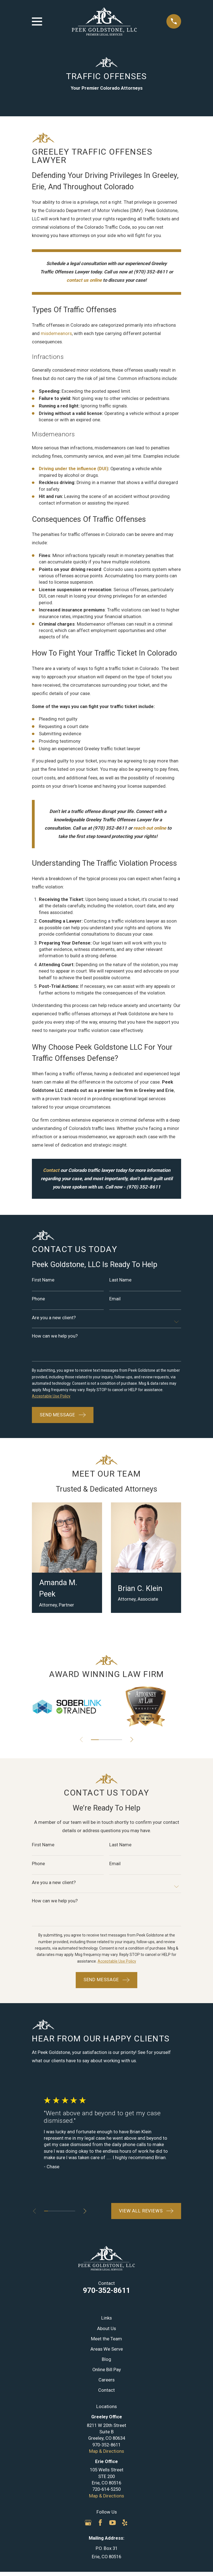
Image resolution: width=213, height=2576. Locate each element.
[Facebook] (100, 2523)
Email (115, 1299)
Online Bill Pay (106, 2370)
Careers (106, 2380)
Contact (106, 2390)
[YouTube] (112, 2523)
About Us (106, 2328)
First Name (43, 1280)
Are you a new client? (54, 1318)
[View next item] (131, 1740)
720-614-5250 (106, 2489)
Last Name (120, 1280)
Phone (38, 1299)
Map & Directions (106, 2451)
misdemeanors (56, 333)
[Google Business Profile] (88, 2523)
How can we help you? (55, 1336)
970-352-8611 (106, 2290)
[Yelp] (124, 2523)
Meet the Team (106, 2339)
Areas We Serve (106, 2349)
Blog (106, 2359)
